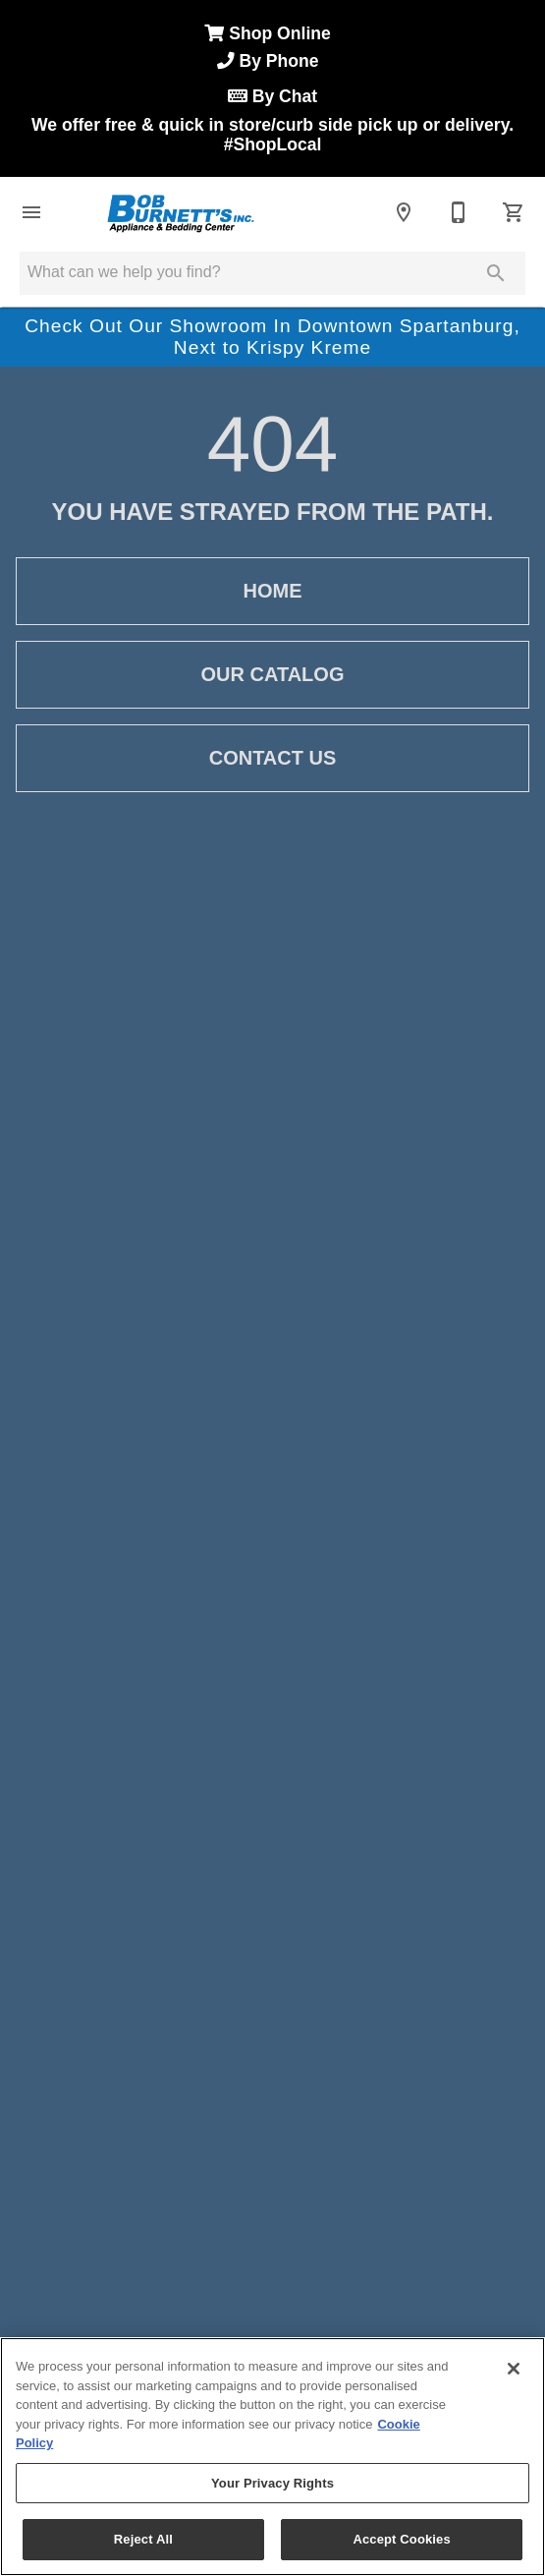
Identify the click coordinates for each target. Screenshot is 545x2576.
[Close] (513, 2368)
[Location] (403, 212)
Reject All (143, 2539)
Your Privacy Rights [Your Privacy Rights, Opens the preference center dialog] (272, 2483)
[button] (31, 212)
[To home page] (179, 212)
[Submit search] (496, 273)
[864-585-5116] (458, 212)
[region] (272, 2456)
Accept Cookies (401, 2539)
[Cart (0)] (513, 212)
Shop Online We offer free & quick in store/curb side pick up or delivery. (272, 89)
